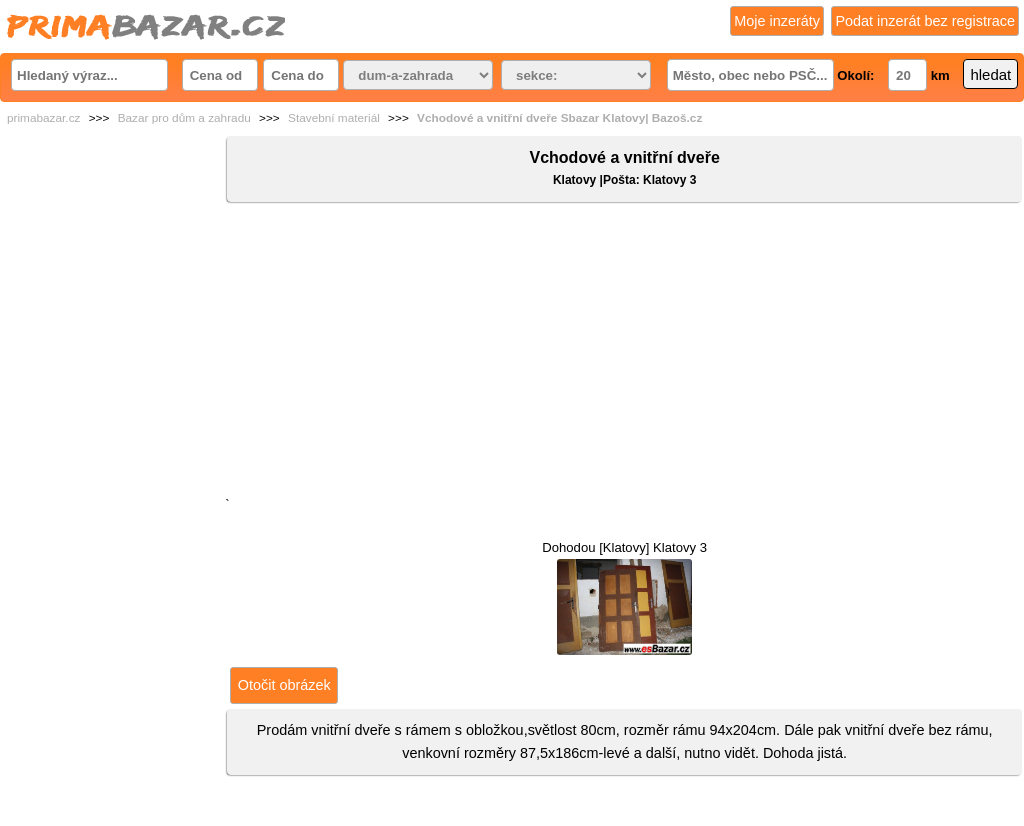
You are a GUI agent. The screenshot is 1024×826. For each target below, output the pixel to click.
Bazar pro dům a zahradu (184, 118)
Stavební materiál (334, 118)
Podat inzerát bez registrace (925, 21)
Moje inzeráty (777, 21)
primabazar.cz (43, 118)
